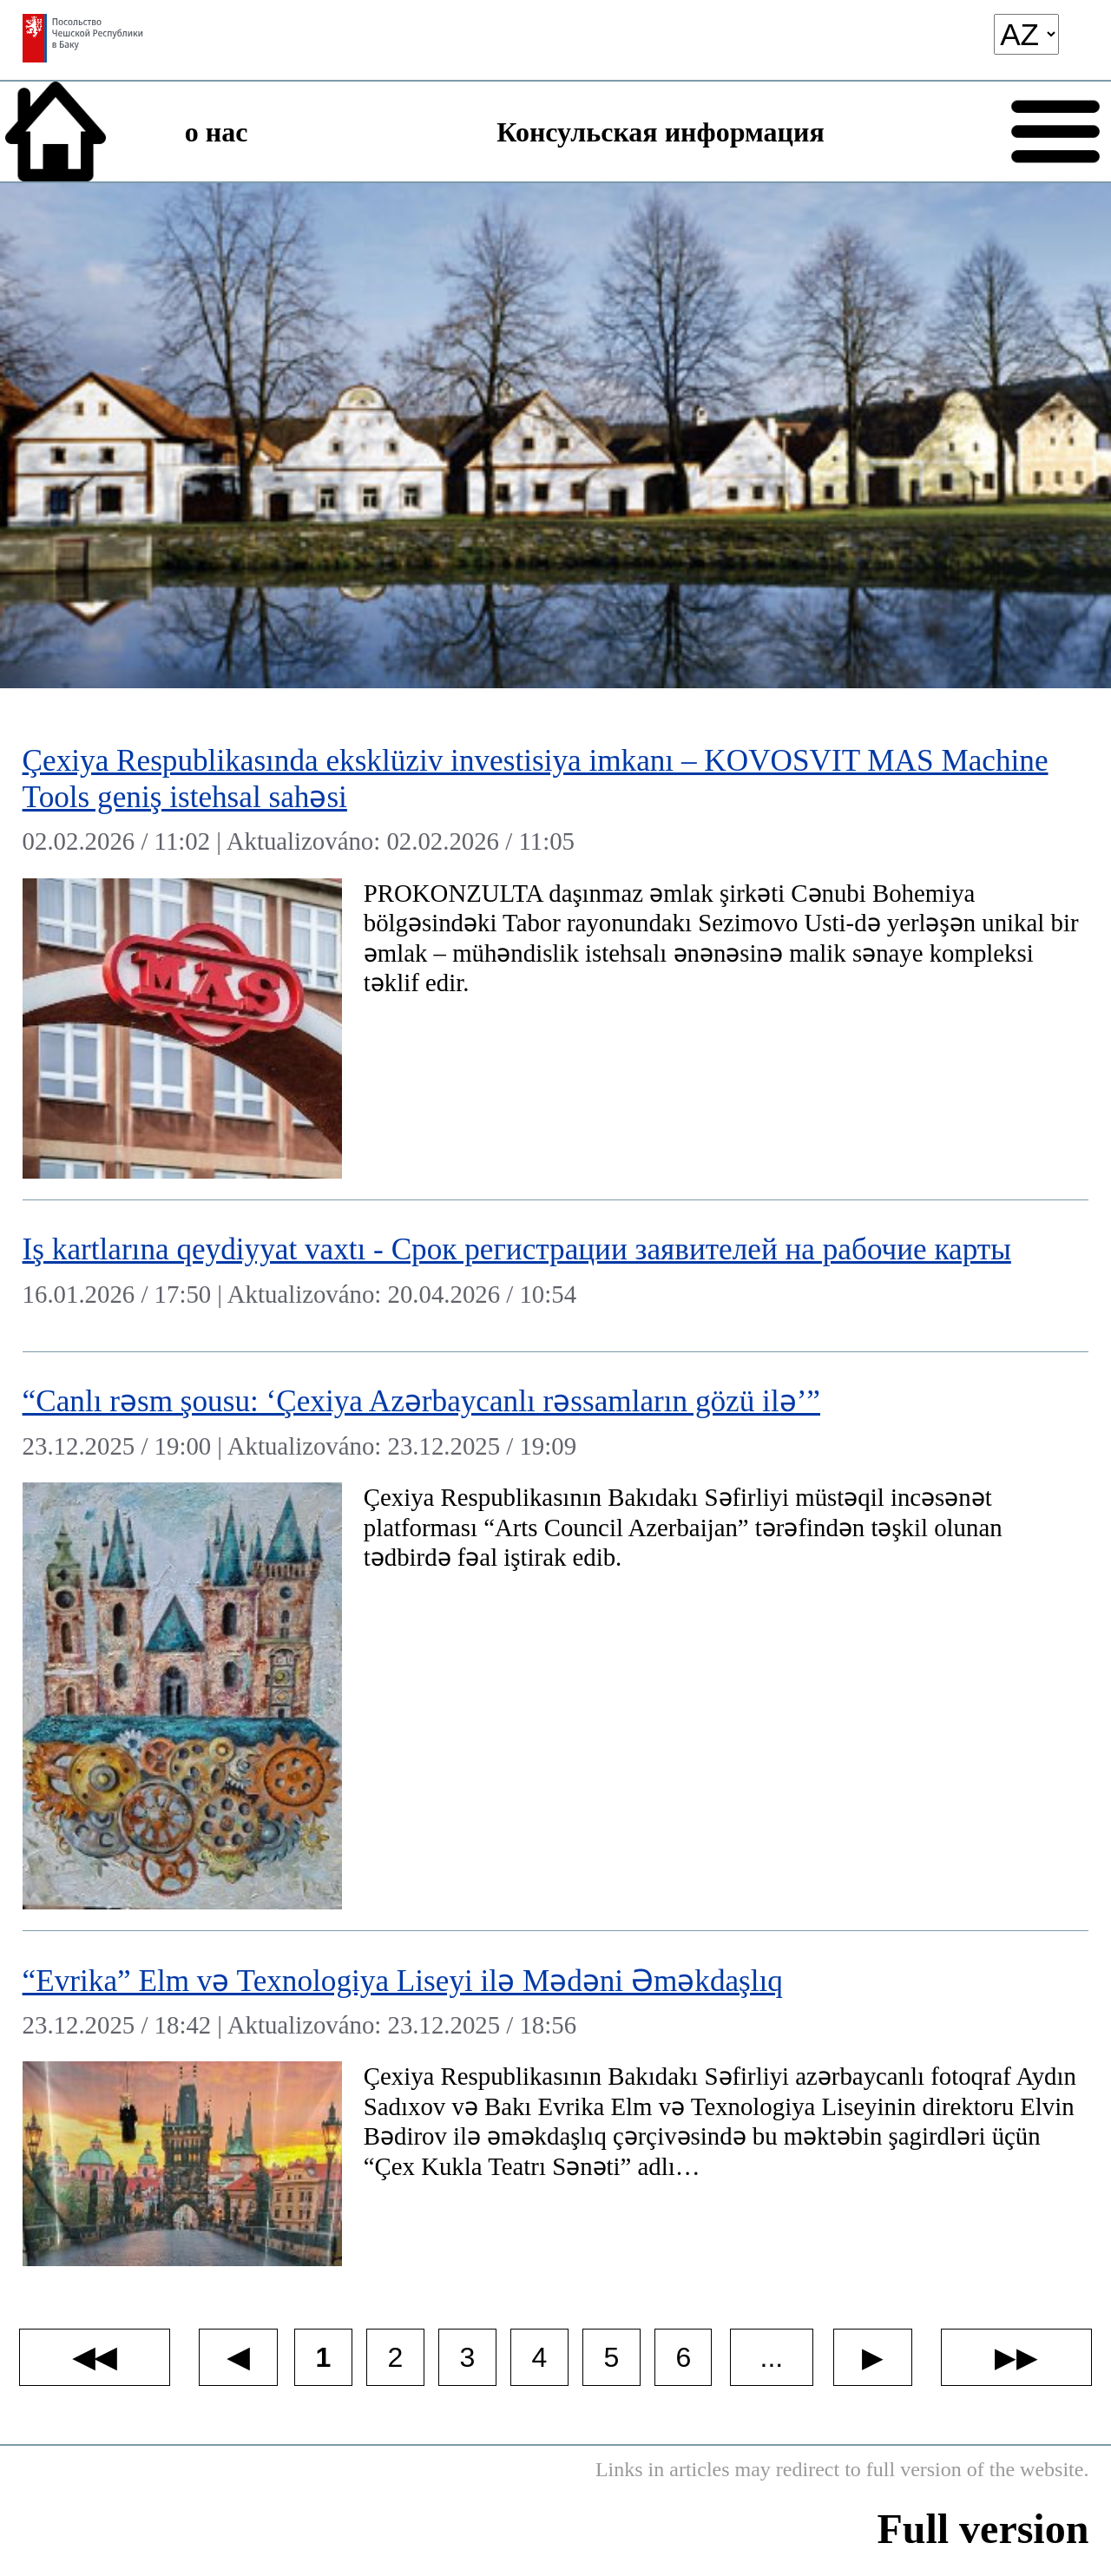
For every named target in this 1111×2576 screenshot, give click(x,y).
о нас (216, 132)
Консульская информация (660, 132)
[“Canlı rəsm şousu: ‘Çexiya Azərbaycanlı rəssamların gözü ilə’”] (556, 1641)
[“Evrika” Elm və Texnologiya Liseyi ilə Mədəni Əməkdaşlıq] (556, 2109)
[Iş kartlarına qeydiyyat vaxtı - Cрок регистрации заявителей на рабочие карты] (556, 1276)
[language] (1026, 34)
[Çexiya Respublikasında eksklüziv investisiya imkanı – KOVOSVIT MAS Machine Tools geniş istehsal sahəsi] (556, 955)
